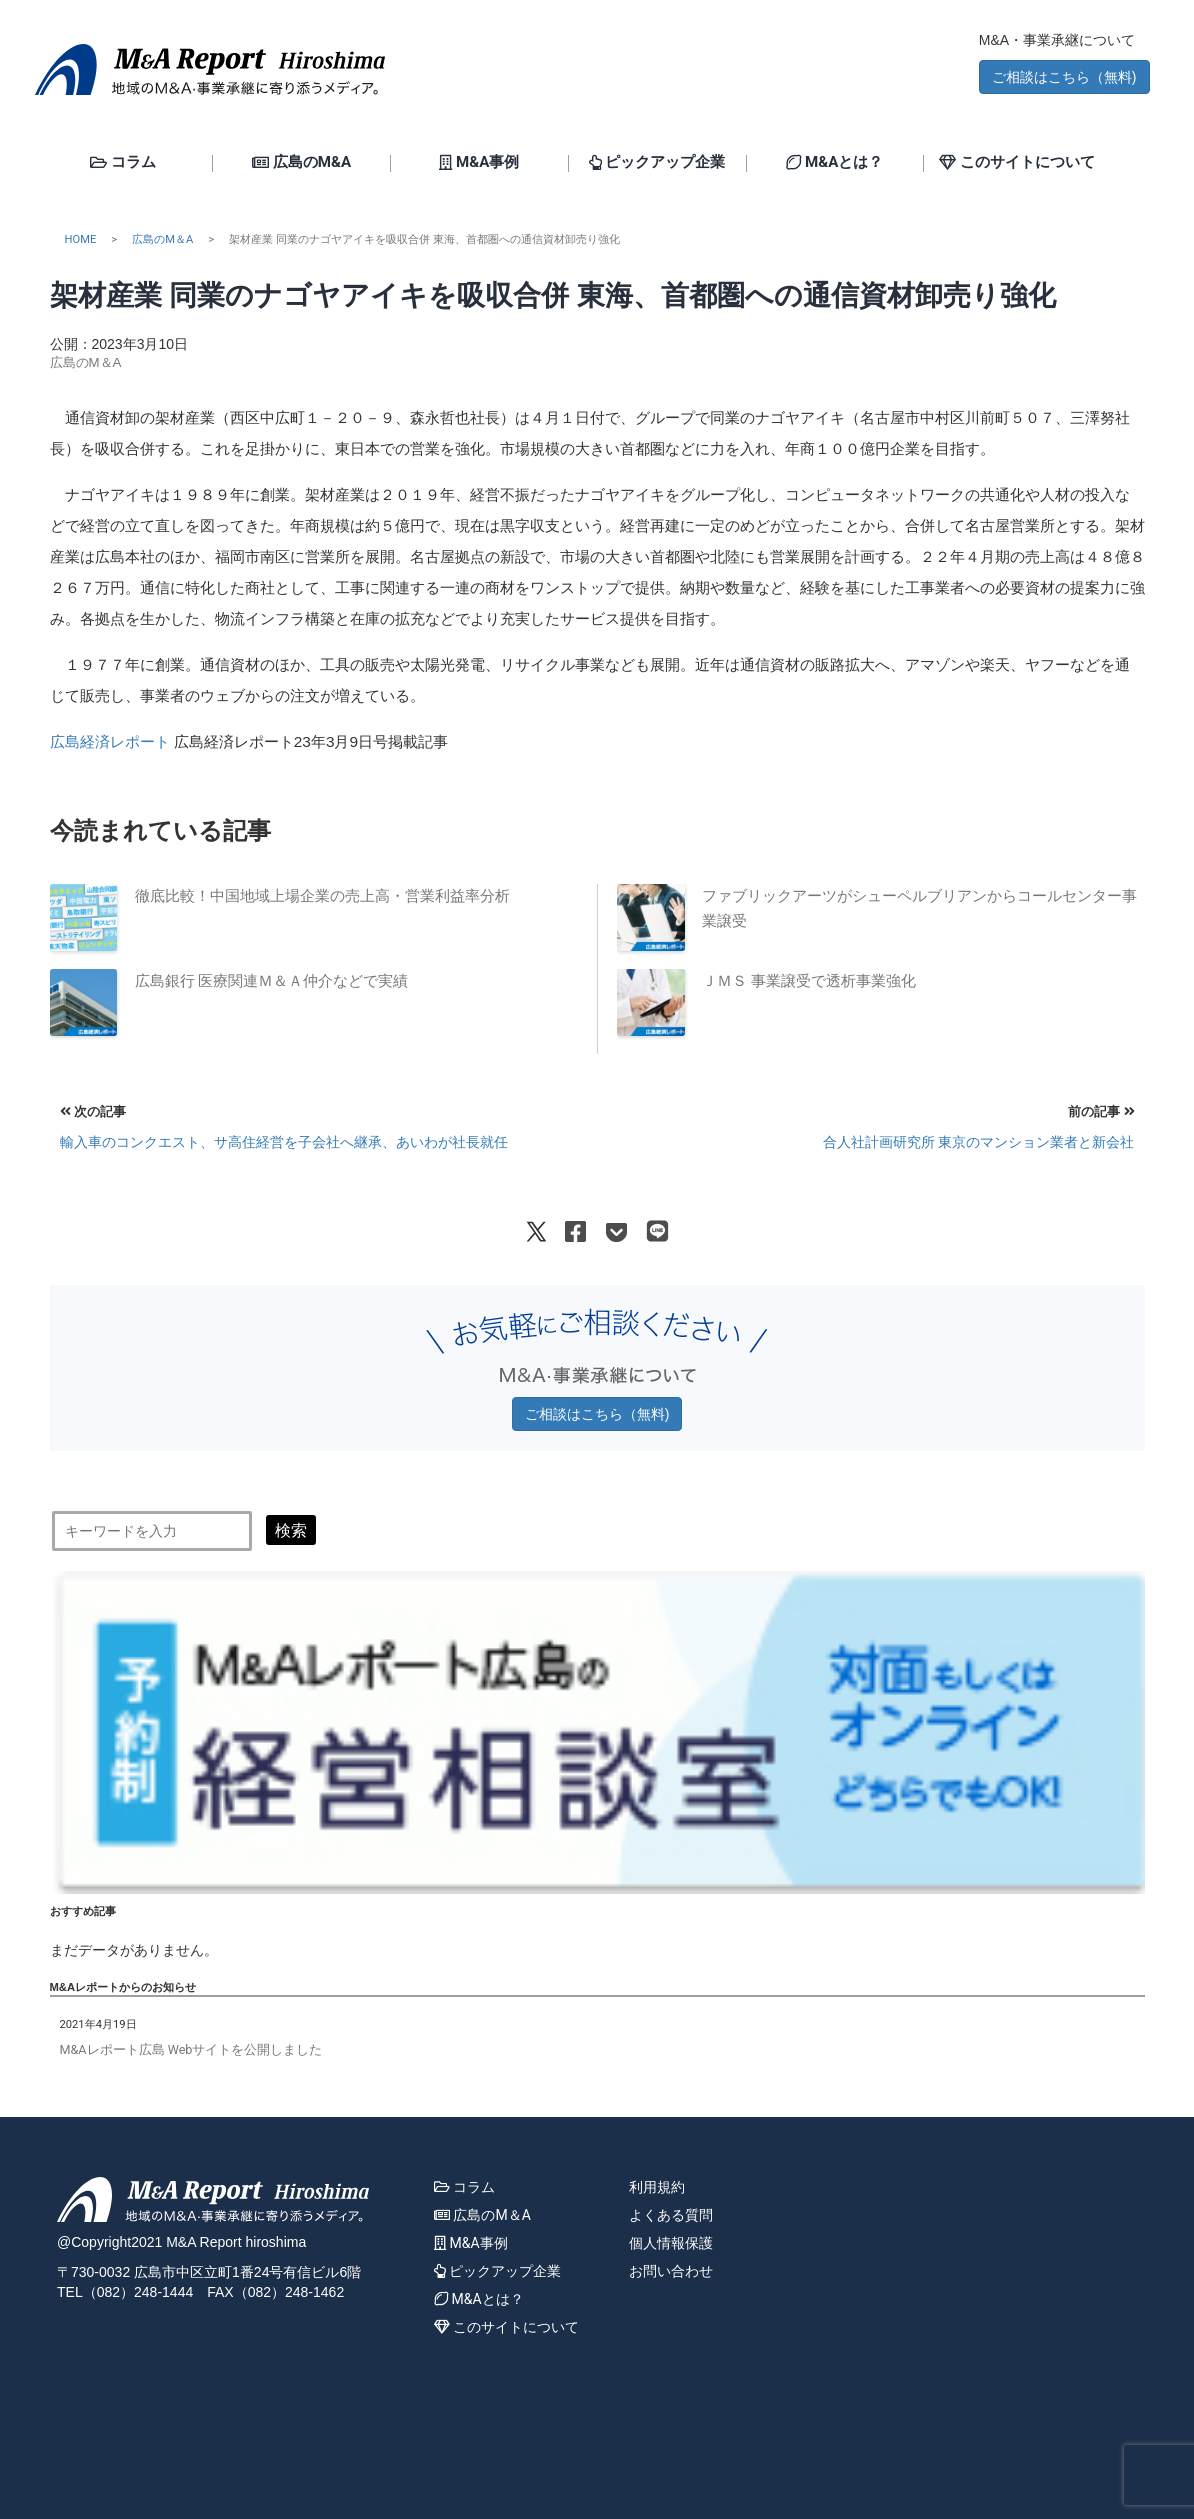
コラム (123, 163)
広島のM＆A (162, 239)
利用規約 (657, 2187)
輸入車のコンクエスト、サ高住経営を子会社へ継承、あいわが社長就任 (284, 1142)
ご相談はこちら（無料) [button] (1064, 77)
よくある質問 (671, 2215)
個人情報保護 (671, 2243)
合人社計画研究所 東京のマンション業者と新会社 (979, 1142)
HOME (81, 239)
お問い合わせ (671, 2271)
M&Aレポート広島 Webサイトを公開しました (191, 2049)
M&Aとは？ (834, 163)
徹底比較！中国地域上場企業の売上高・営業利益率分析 (322, 896)
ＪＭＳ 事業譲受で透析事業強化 (809, 981)
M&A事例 (479, 163)
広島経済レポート (110, 741)
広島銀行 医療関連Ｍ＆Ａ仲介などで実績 (272, 981)
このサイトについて (1017, 163)
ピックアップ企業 (657, 163)
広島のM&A (301, 163)
